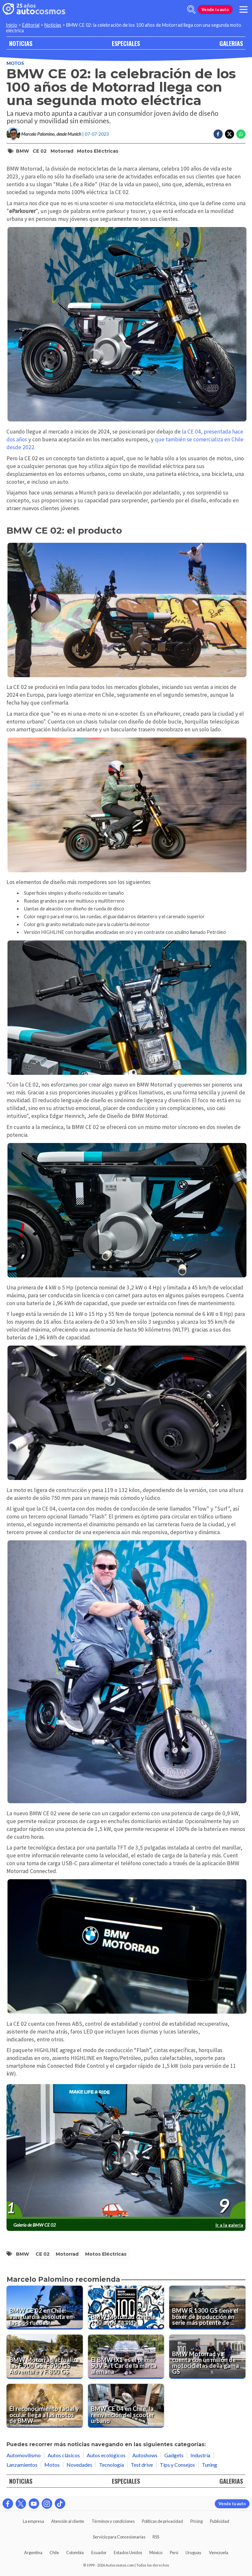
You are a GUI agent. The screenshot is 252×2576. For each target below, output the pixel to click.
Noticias (52, 25)
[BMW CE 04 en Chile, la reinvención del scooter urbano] (126, 2406)
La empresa (33, 2521)
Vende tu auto (215, 9)
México (155, 2552)
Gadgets (174, 2455)
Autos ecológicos (106, 2455)
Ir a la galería (229, 2225)
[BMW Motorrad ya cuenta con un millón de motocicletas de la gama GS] (207, 2356)
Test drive (142, 2465)
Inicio (11, 25)
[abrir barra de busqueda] (191, 9)
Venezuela (218, 2552)
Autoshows (144, 2455)
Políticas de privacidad (162, 2521)
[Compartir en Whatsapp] (240, 134)
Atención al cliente (67, 2521)
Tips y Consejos (177, 2465)
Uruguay (193, 2552)
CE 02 (40, 151)
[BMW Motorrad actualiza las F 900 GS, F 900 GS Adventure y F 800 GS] (45, 2356)
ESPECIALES (126, 43)
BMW (22, 151)
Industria (200, 2455)
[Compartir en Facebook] (218, 134)
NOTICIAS (20, 43)
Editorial (30, 25)
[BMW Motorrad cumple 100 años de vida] (126, 2307)
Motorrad (62, 151)
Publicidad (219, 2521)
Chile (54, 2552)
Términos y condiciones (113, 2521)
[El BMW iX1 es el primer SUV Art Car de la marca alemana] (126, 2356)
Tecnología (111, 2465)
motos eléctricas (97, 151)
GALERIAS (231, 43)
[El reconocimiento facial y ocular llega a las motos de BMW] (45, 2406)
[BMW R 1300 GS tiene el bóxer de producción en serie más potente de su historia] (207, 2307)
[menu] (243, 9)
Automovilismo (24, 2455)
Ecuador (99, 2552)
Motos (15, 63)
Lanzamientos (22, 2465)
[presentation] (126, 2151)
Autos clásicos (64, 2455)
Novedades (79, 2465)
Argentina (33, 2552)
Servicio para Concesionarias (119, 2536)
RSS (156, 2536)
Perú (174, 2552)
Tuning (209, 2465)
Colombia (75, 2552)
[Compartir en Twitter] (229, 134)
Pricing (196, 2521)
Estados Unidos (128, 2552)
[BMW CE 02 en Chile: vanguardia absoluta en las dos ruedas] (45, 2307)
